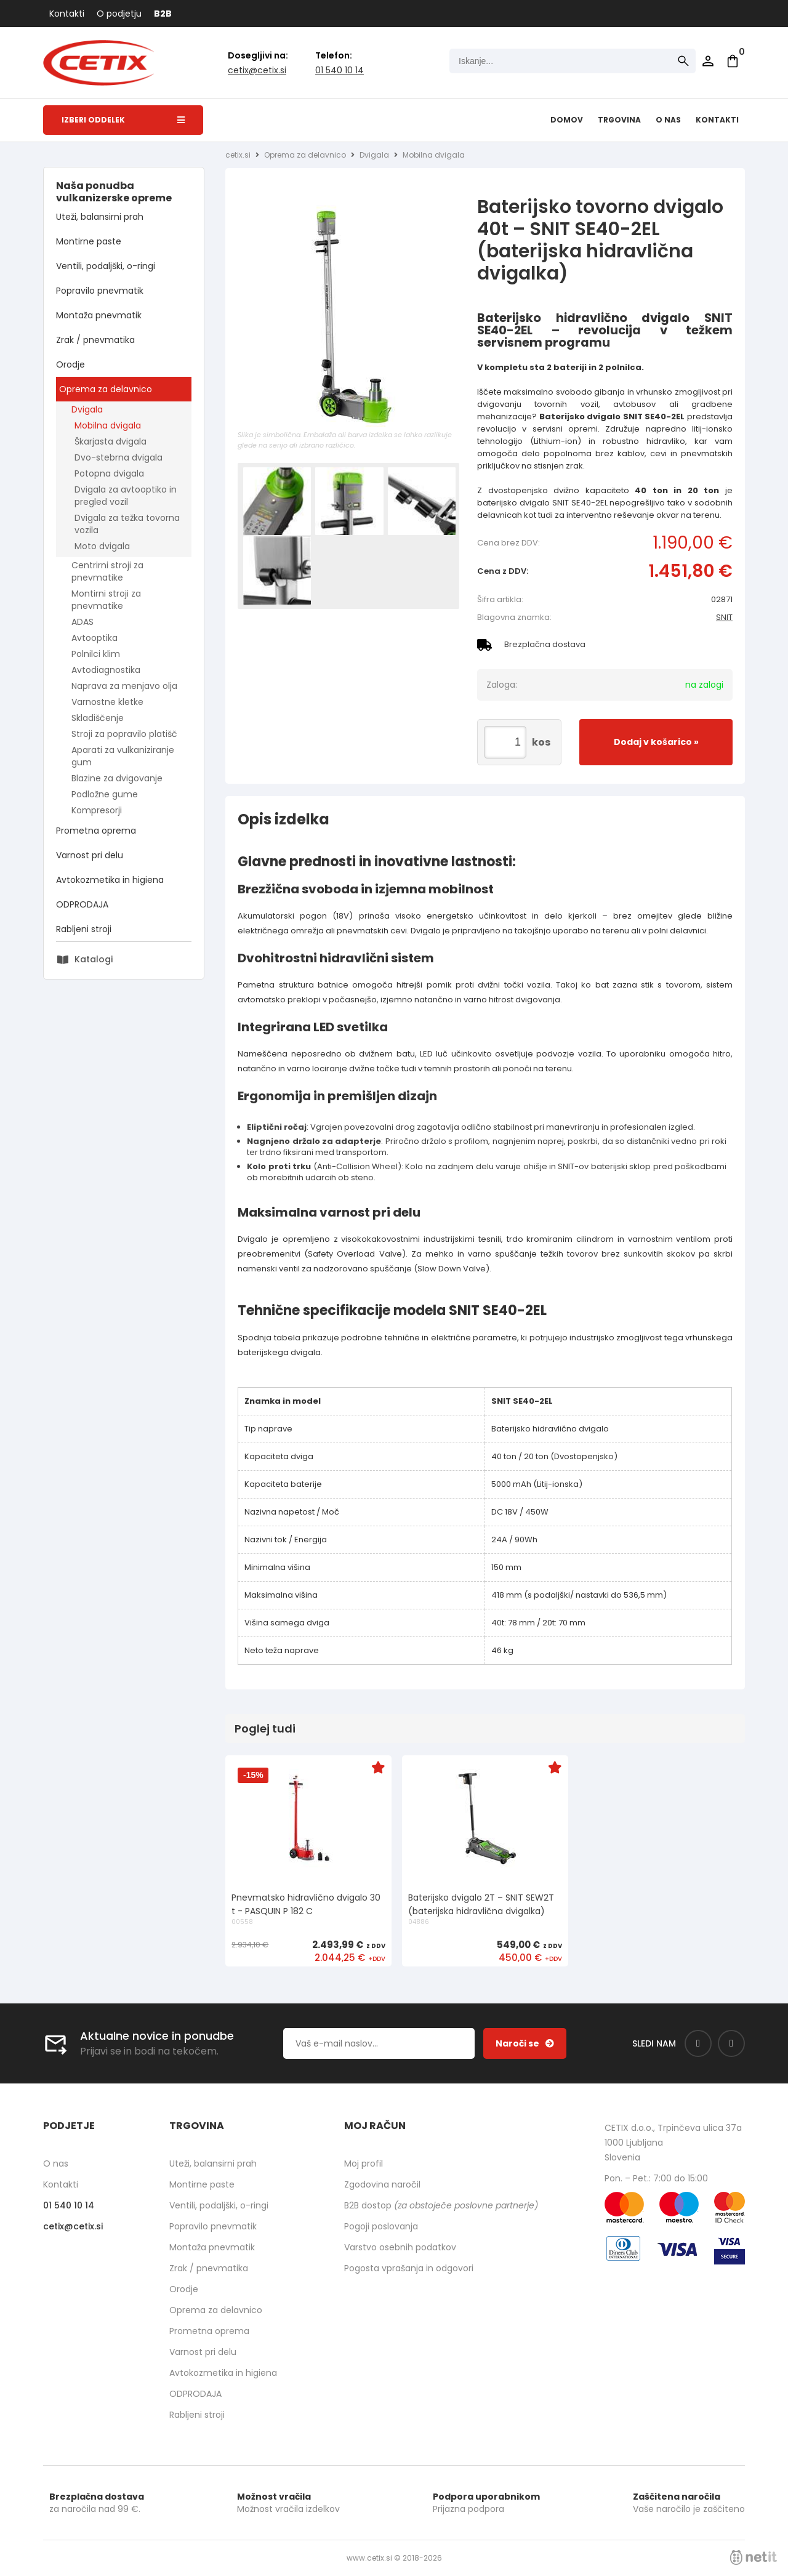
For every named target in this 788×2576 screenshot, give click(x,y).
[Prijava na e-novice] (524, 2043)
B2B (163, 13)
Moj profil (363, 2163)
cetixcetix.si (257, 70)
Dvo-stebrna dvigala (118, 457)
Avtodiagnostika (105, 670)
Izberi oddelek (123, 120)
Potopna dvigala (109, 473)
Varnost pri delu (89, 855)
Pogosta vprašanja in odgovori (408, 2268)
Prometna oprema (96, 830)
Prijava (708, 61)
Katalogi (93, 959)
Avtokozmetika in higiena (110, 880)
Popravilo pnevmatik (99, 290)
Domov (566, 120)
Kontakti (66, 13)
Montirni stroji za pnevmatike (106, 599)
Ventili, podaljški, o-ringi (105, 266)
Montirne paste (88, 241)
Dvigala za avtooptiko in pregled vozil (125, 495)
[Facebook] (698, 2043)
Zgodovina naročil (382, 2184)
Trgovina (619, 120)
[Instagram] (731, 2043)
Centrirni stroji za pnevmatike (107, 571)
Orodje (70, 364)
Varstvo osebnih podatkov (400, 2247)
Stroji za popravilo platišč (124, 734)
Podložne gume (104, 794)
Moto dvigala (102, 546)
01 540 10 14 (339, 70)
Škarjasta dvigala (110, 441)
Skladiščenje (97, 718)
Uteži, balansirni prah (99, 217)
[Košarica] (732, 61)
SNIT (724, 617)
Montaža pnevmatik (99, 315)
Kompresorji (96, 810)
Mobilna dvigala (107, 425)
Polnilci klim (95, 654)
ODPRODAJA (82, 904)
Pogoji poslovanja (381, 2226)
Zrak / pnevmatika (95, 340)
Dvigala (87, 409)
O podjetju (119, 13)
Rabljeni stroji (83, 929)
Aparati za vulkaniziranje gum (122, 756)
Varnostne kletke (107, 702)
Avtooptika (94, 638)
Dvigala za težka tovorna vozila (127, 524)
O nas (668, 120)
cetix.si (238, 155)
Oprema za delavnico (105, 389)
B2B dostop (441, 2205)
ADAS (82, 622)
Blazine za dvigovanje (117, 778)
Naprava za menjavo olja (124, 686)
